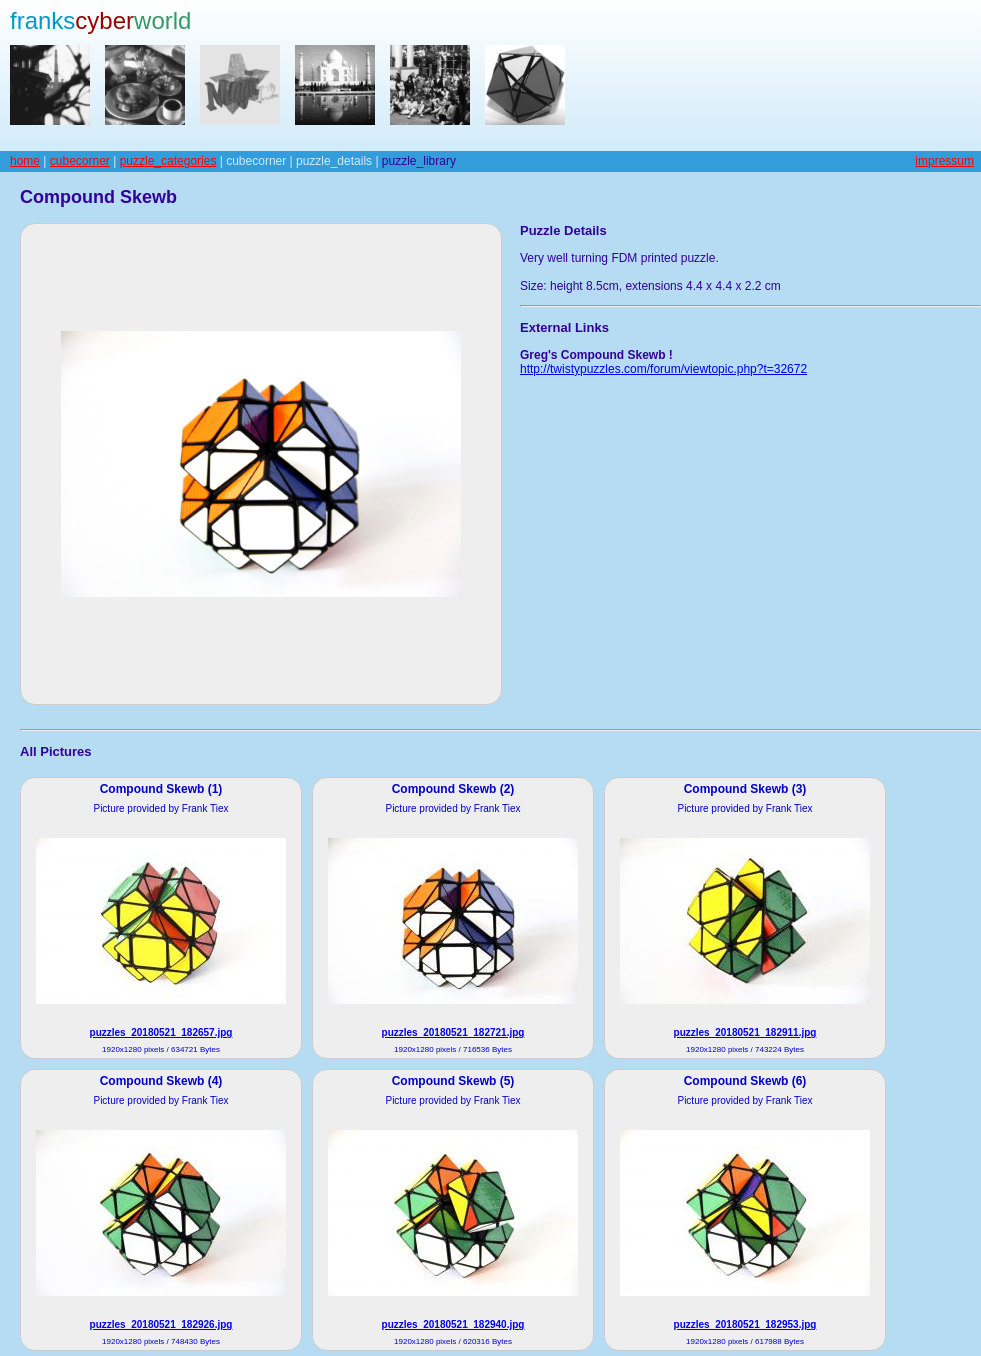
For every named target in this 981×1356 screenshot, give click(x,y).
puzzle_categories (168, 161)
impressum (944, 161)
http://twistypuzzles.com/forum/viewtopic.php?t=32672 (663, 369)
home (25, 161)
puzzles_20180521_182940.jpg (453, 1324)
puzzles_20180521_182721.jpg (453, 1032)
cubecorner (80, 161)
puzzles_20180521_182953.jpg (745, 1324)
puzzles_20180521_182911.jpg (745, 1032)
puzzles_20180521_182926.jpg (161, 1324)
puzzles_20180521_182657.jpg (161, 1032)
